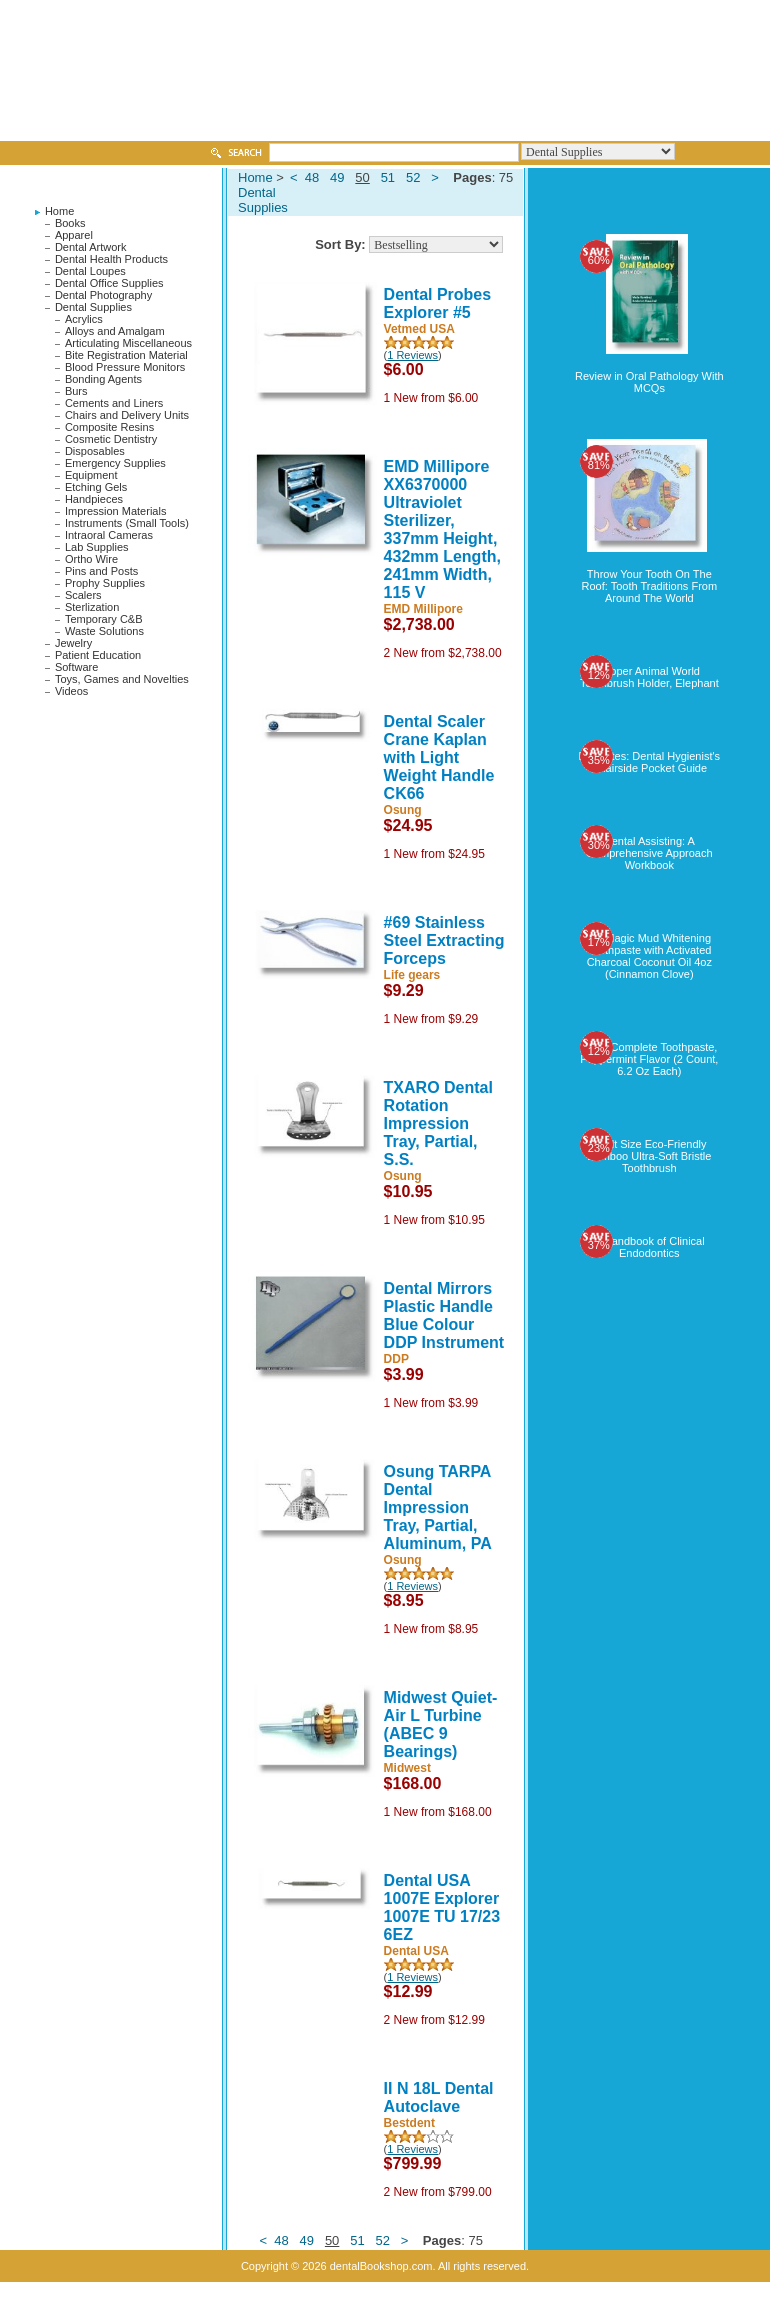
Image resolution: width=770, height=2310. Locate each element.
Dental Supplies (93, 307)
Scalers (83, 595)
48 (312, 177)
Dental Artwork (91, 247)
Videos (71, 691)
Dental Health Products (111, 259)
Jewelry (73, 643)
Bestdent (409, 2123)
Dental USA (416, 1951)
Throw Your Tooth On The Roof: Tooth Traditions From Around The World (650, 586)
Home (59, 211)
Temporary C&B (104, 619)
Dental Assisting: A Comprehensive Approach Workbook (649, 853)
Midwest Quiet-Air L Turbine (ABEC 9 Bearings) (441, 1724)
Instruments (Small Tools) (127, 523)
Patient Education (98, 655)
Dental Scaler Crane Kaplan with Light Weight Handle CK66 (439, 757)
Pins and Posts (101, 571)
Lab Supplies (97, 547)
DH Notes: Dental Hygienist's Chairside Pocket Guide (650, 762)
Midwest (407, 1768)
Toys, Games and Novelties (122, 679)
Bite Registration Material (126, 355)
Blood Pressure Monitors (125, 367)
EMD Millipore (423, 609)
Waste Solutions (104, 631)
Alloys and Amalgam (115, 331)
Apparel (74, 235)
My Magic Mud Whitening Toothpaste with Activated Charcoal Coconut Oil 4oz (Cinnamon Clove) (649, 956)
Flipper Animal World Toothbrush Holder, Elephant (649, 677)
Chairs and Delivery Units (127, 415)
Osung (403, 810)
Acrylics (84, 319)
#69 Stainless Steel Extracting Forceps (444, 940)
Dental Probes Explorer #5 (438, 303)
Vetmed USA (419, 329)
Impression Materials (115, 511)
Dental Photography (103, 295)
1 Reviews (412, 355)
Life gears (412, 975)
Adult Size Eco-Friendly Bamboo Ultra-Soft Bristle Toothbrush (649, 1156)
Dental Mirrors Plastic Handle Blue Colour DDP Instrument (444, 1315)
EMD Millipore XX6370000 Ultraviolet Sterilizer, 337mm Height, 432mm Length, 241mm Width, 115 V (442, 529)
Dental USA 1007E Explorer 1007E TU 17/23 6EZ (442, 1907)
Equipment (91, 475)
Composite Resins (109, 427)
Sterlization (92, 607)
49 (337, 177)
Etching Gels (96, 487)
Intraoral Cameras (109, 535)
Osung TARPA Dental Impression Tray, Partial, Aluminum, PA (438, 1507)
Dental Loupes (90, 271)
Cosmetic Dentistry (111, 439)
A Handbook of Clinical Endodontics (649, 1247)
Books (70, 223)
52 (413, 177)
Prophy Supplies (105, 583)
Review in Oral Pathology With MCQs (649, 382)
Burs (76, 391)
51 (388, 177)
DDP (396, 1359)
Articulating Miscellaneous (128, 343)
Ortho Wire (91, 559)
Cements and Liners (114, 403)
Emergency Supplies (115, 463)
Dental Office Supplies (109, 283)
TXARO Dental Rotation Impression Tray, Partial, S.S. (438, 1123)
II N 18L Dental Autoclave (439, 2097)
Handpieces (94, 499)
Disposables (95, 451)
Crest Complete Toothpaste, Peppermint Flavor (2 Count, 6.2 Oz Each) (649, 1059)
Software (76, 667)
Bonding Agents (103, 379)
